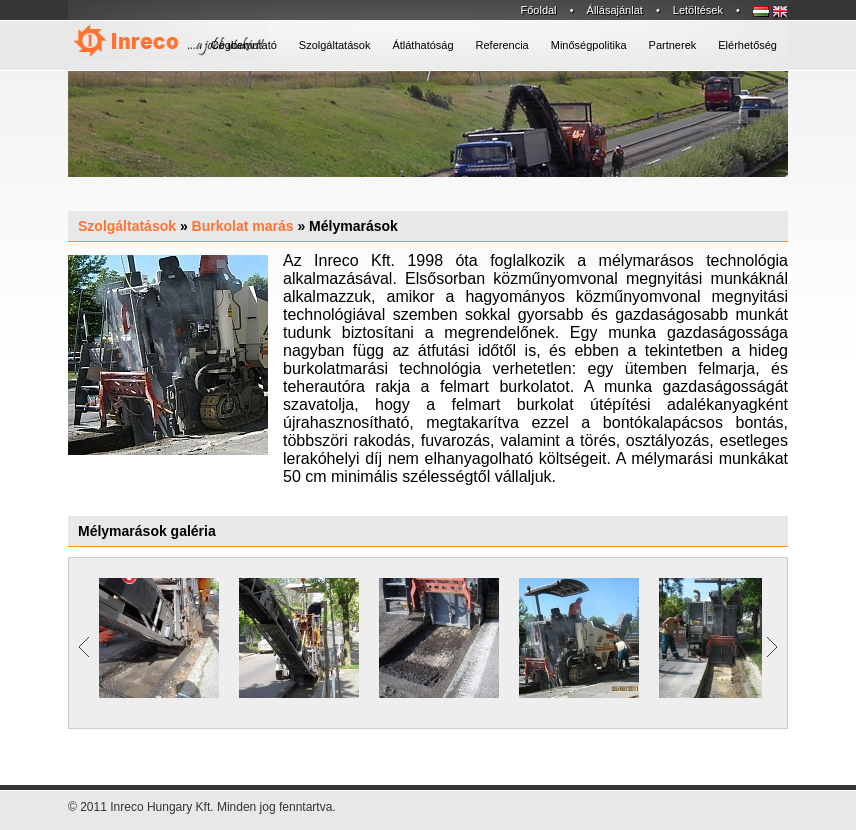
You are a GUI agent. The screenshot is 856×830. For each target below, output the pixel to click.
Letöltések (698, 10)
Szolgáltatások (127, 226)
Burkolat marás (243, 226)
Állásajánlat (615, 10)
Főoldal (538, 10)
